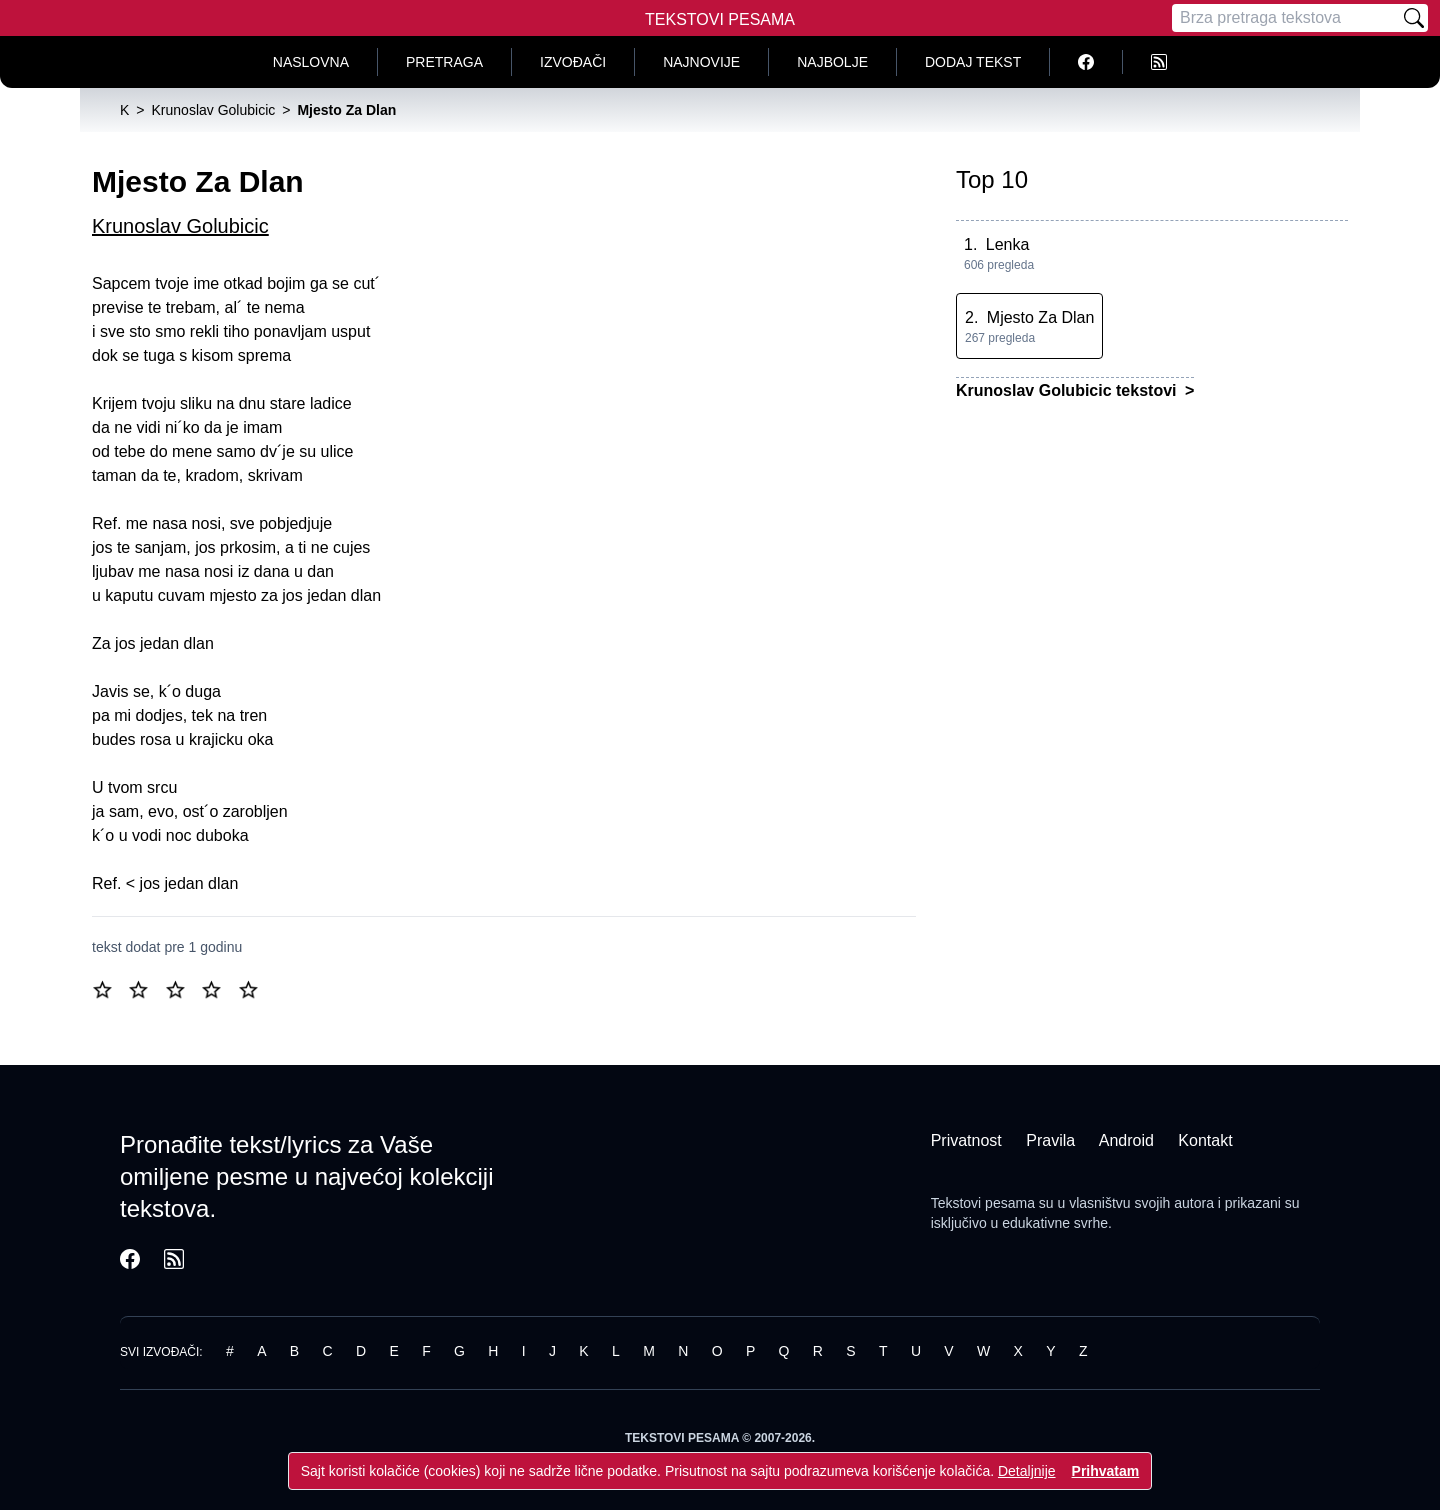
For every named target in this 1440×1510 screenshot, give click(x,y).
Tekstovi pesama (983, 1203)
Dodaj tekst (973, 62)
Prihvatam (1106, 1471)
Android (1126, 1140)
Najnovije (701, 62)
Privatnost (966, 1140)
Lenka (1008, 244)
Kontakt (1205, 1140)
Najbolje (832, 62)
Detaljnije (1027, 1471)
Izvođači (573, 62)
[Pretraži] (1414, 18)
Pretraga (444, 62)
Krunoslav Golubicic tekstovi (1068, 390)
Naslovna (311, 62)
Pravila (1050, 1140)
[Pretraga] (1286, 18)
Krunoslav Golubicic (180, 226)
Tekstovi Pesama (720, 19)
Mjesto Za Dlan (1041, 317)
